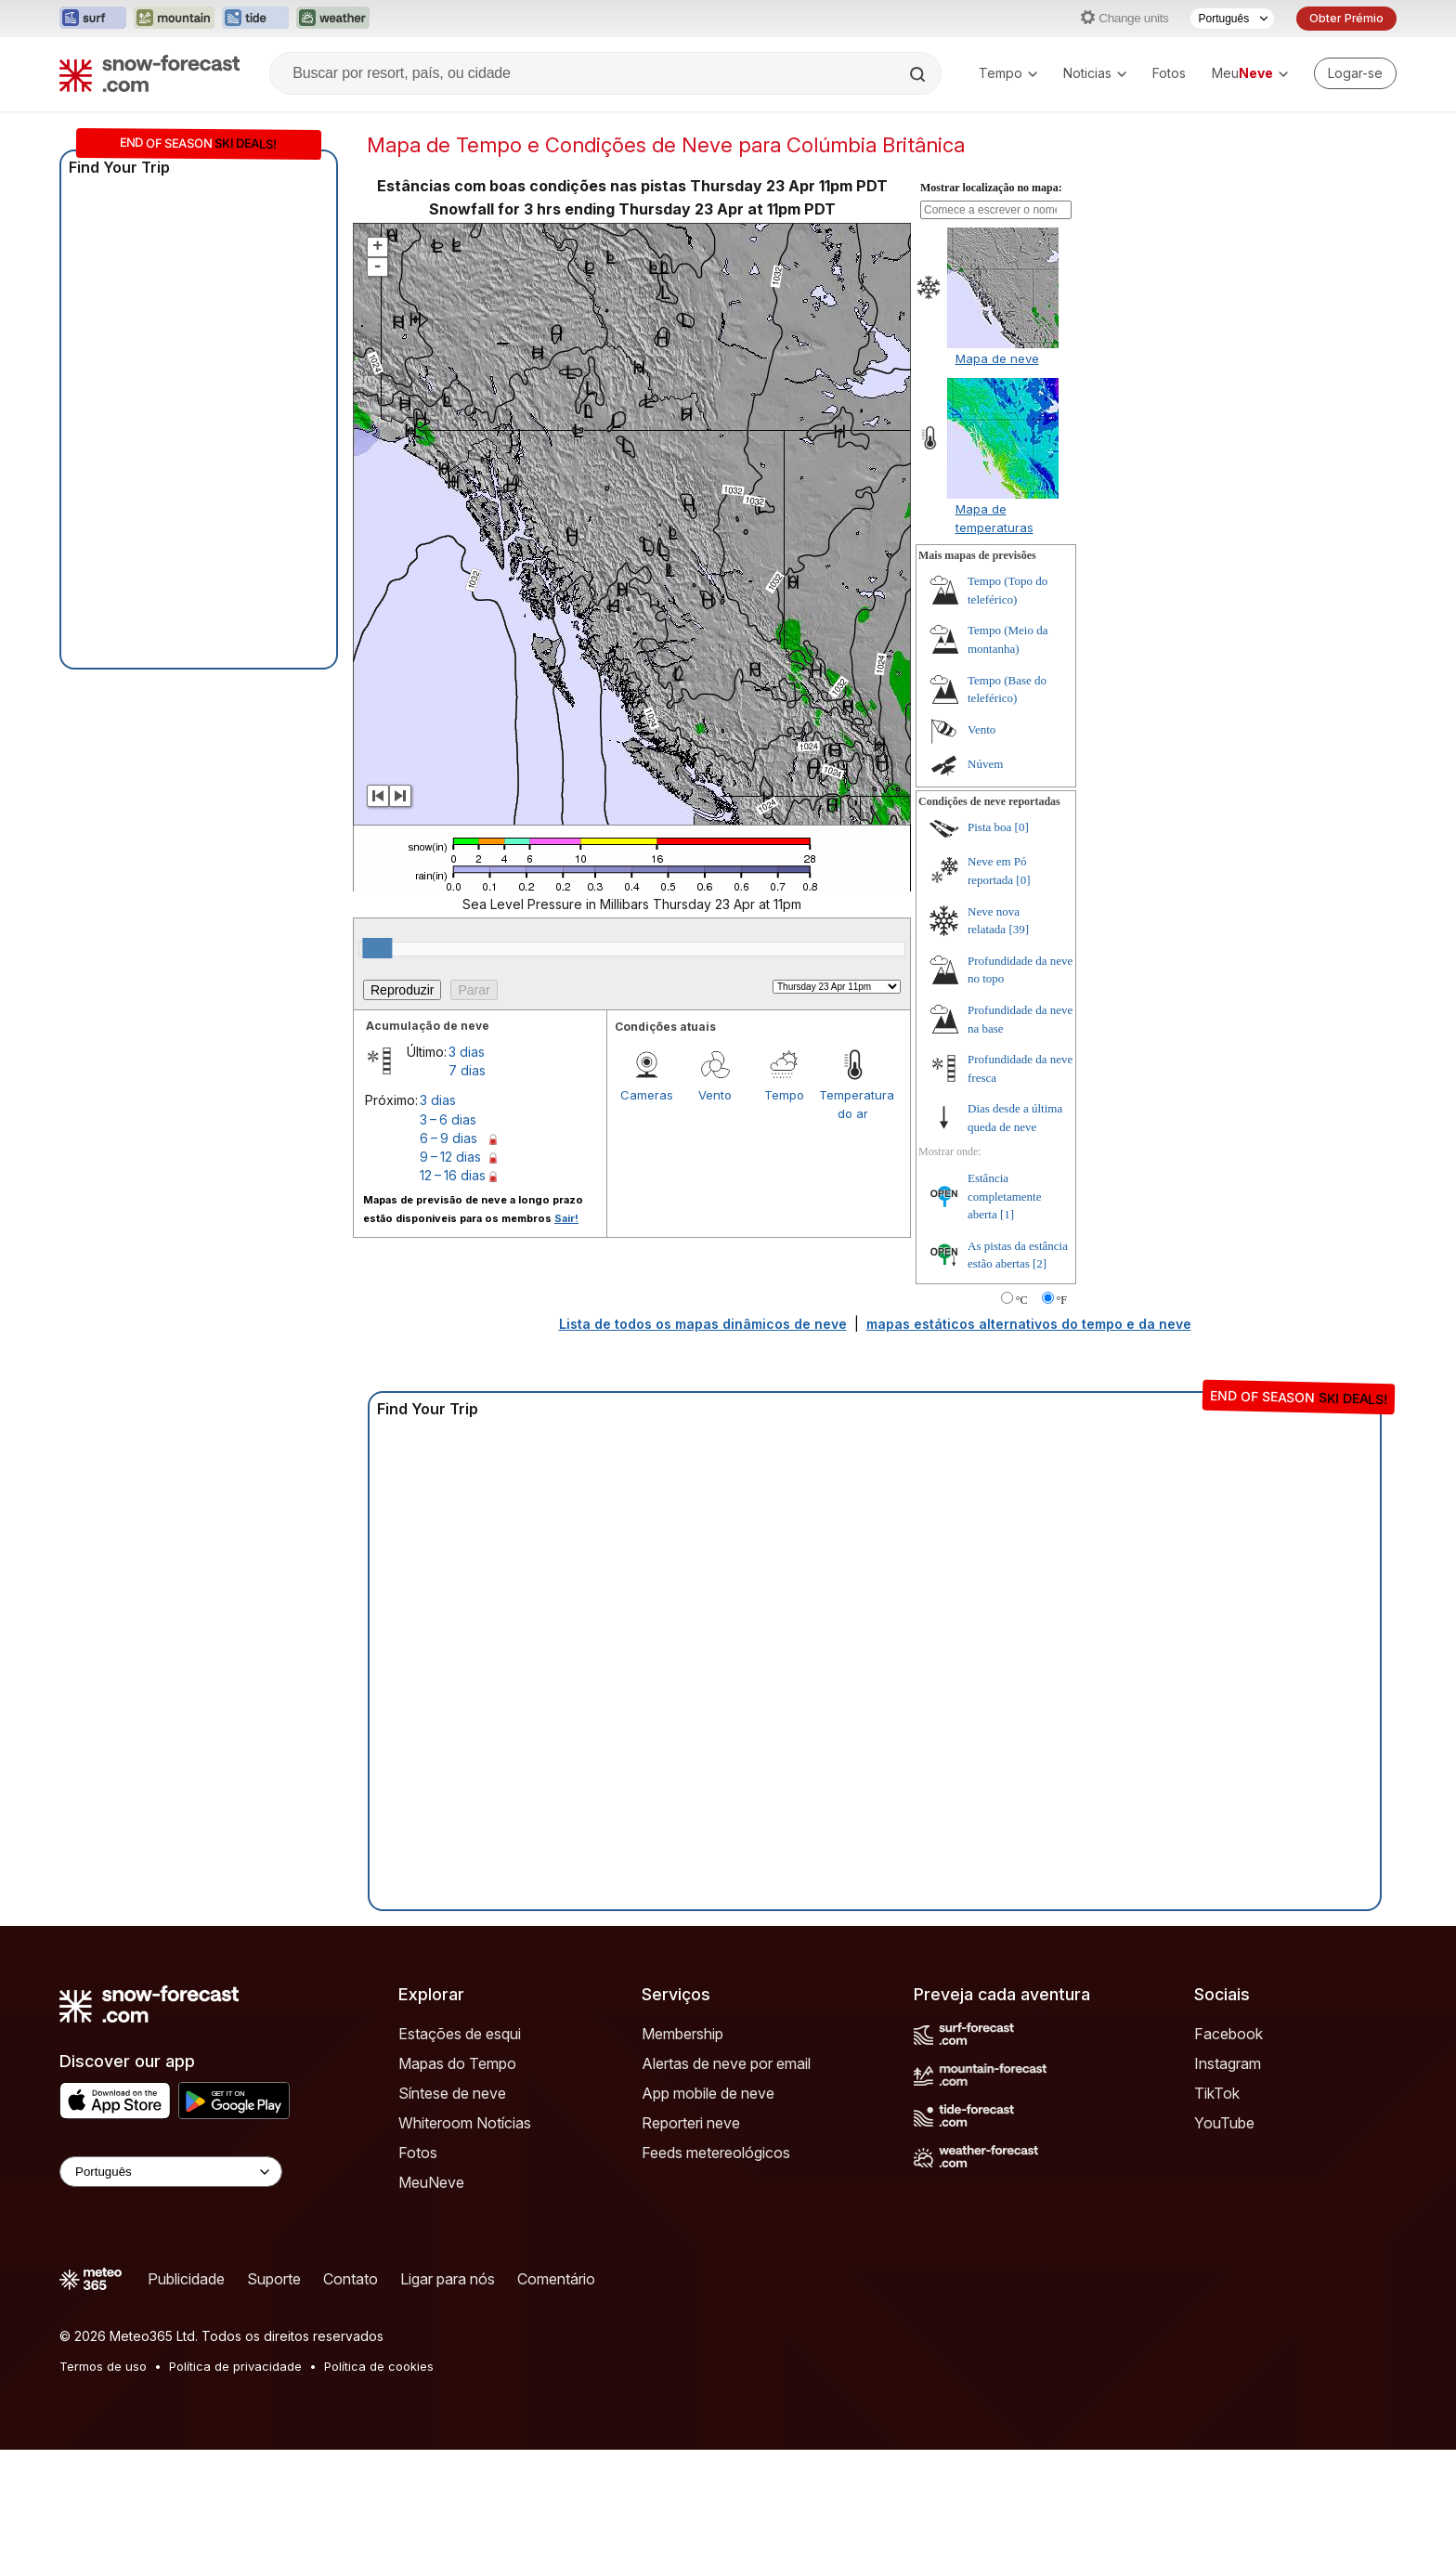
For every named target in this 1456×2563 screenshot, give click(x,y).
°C (1022, 1300)
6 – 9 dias (448, 1138)
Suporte (274, 2279)
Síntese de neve (452, 2093)
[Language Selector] (170, 2171)
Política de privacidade (235, 2366)
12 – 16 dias (453, 1175)
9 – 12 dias (450, 1156)
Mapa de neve (997, 358)
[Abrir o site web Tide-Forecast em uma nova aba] (255, 19)
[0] (1022, 827)
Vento (715, 1094)
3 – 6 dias (448, 1119)
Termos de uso (103, 2366)
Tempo (1008, 73)
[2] (1039, 1263)
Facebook (1228, 2033)
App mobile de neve (708, 2093)
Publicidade (186, 2279)
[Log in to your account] (1355, 73)
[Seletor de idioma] (1232, 18)
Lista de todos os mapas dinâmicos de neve (703, 1324)
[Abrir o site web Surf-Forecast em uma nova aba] (92, 19)
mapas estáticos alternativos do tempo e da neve (1028, 1324)
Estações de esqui (459, 2033)
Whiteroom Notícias (464, 2123)
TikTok (1217, 2093)
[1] (1007, 1214)
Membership (682, 2033)
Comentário (556, 2279)
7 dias (467, 1070)
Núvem (985, 764)
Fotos (1169, 73)
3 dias (466, 1052)
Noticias (1094, 73)
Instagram (1227, 2063)
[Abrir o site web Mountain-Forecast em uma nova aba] (174, 19)
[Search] (919, 74)
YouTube (1224, 2123)
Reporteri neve (691, 2123)
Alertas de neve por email (726, 2063)
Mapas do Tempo (457, 2063)
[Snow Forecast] (149, 73)
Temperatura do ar (853, 1104)
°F (1062, 1300)
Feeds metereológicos (716, 2152)
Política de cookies (379, 2366)
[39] (1018, 929)
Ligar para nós (447, 2279)
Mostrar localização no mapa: (991, 187)
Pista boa (989, 827)
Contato (350, 2279)
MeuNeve (431, 2182)
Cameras (646, 1094)
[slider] (377, 948)
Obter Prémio (1346, 18)
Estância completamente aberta (1004, 1196)
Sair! (566, 1218)
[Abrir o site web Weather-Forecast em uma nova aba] (333, 19)
